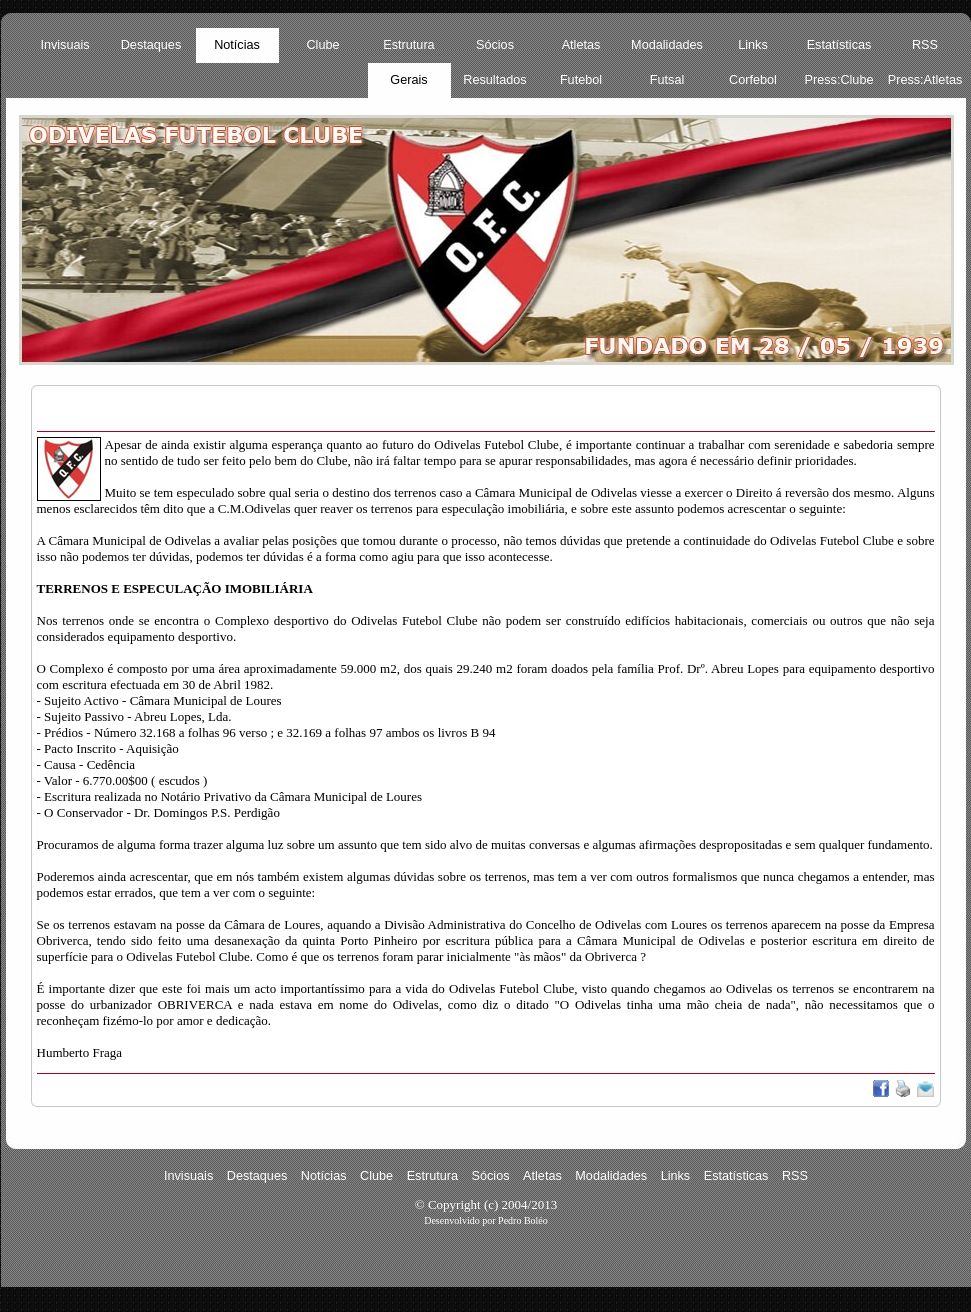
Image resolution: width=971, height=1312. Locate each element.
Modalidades (667, 45)
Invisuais (64, 45)
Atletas (581, 45)
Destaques (151, 45)
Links (753, 45)
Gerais (408, 80)
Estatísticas (839, 45)
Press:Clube (839, 80)
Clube (322, 45)
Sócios (495, 45)
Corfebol (753, 80)
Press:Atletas (925, 80)
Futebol (581, 80)
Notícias (237, 45)
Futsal (667, 80)
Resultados (494, 80)
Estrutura (408, 45)
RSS (925, 45)
